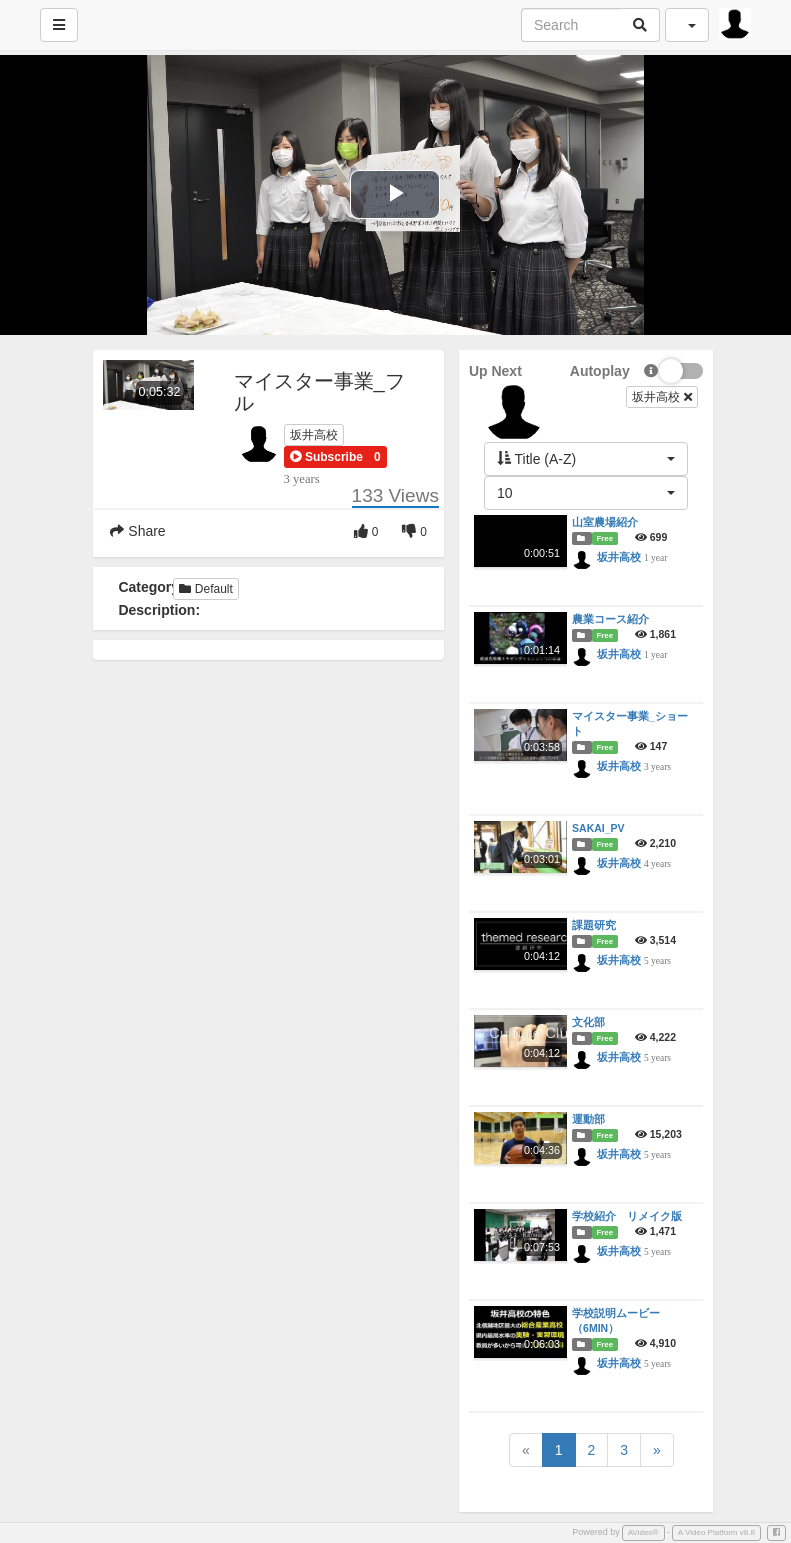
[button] (326, 457)
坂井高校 (314, 435)
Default (205, 589)
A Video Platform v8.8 (716, 1532)
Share (137, 531)
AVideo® (643, 1532)
